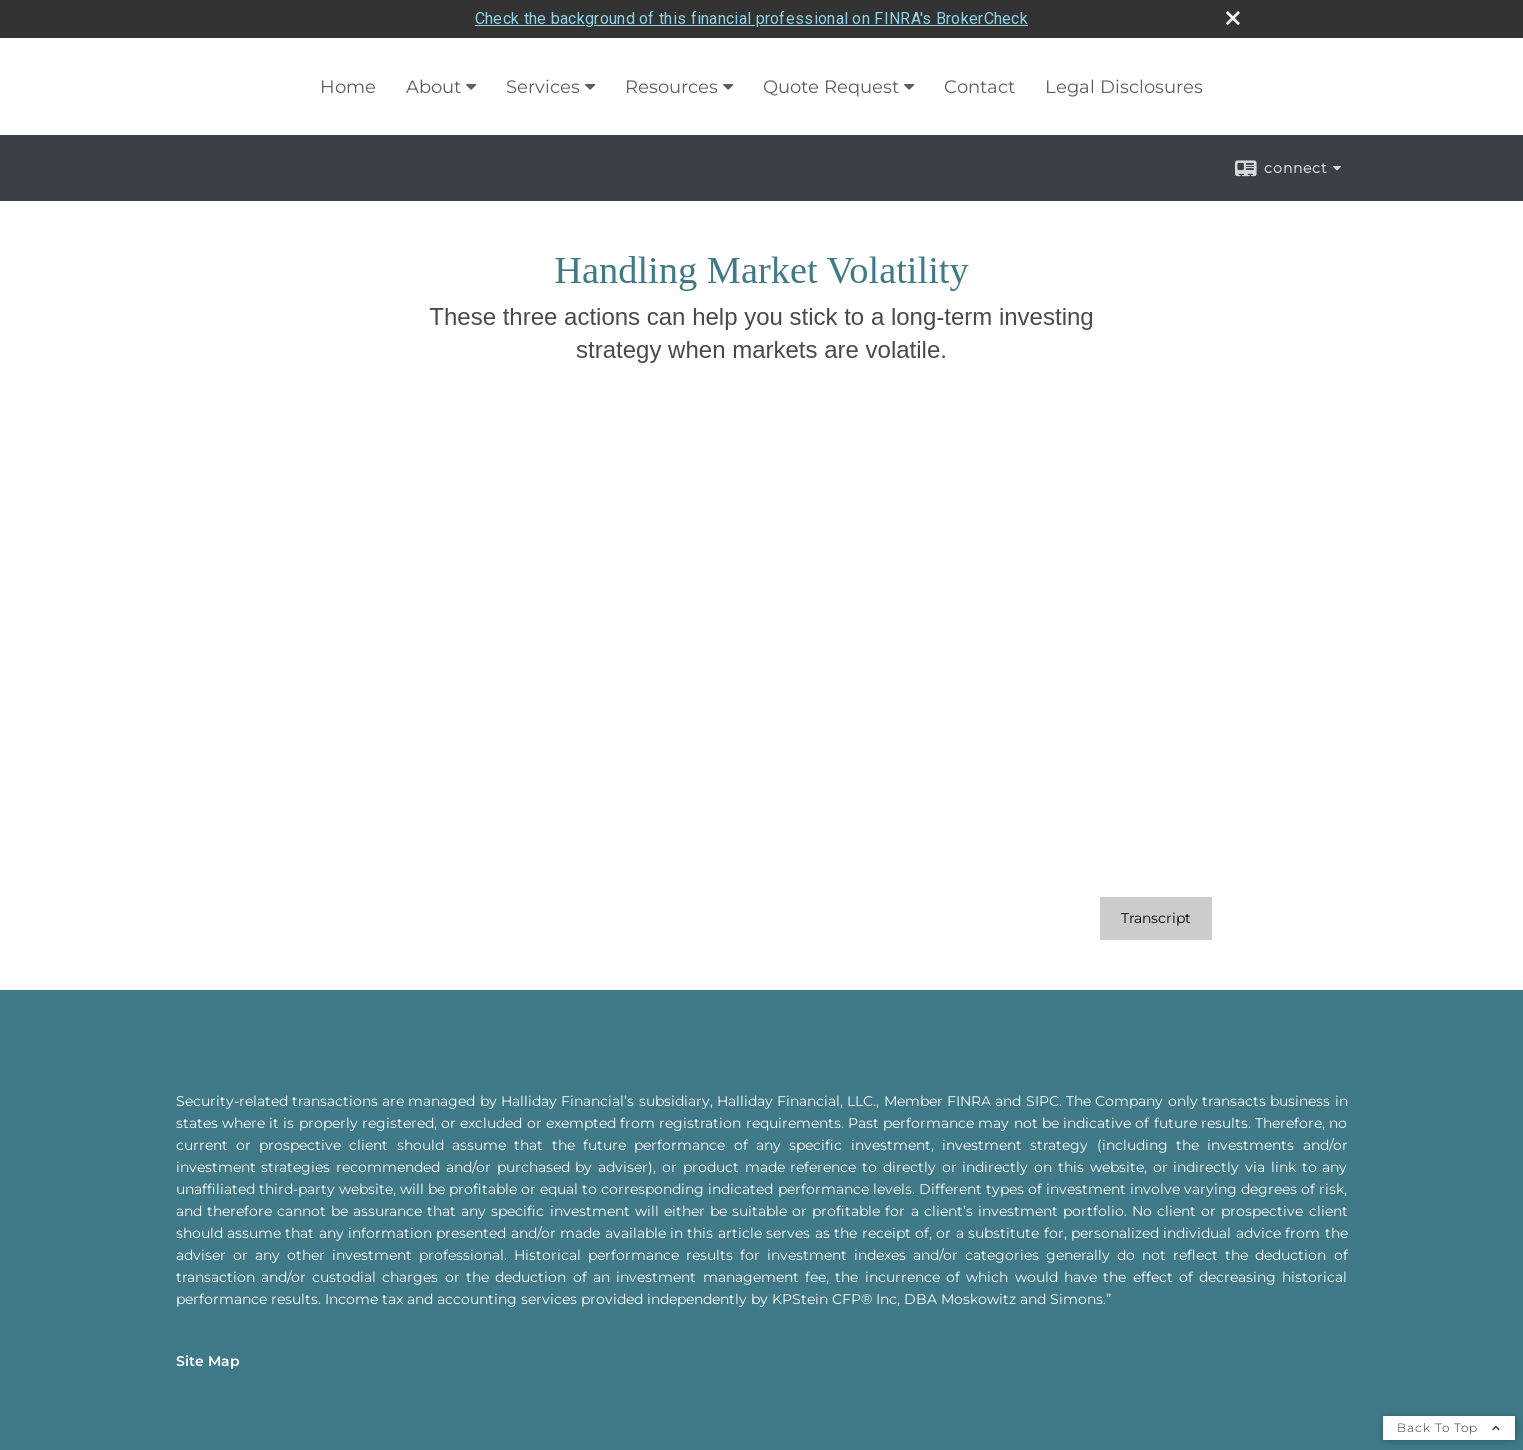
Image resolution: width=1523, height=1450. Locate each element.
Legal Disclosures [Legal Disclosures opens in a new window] (1124, 49)
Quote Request (831, 49)
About (433, 49)
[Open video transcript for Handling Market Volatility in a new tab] (1156, 880)
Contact (979, 49)
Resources (671, 49)
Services (543, 49)
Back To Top (1449, 1389)
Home (348, 49)
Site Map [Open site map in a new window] (208, 1323)
